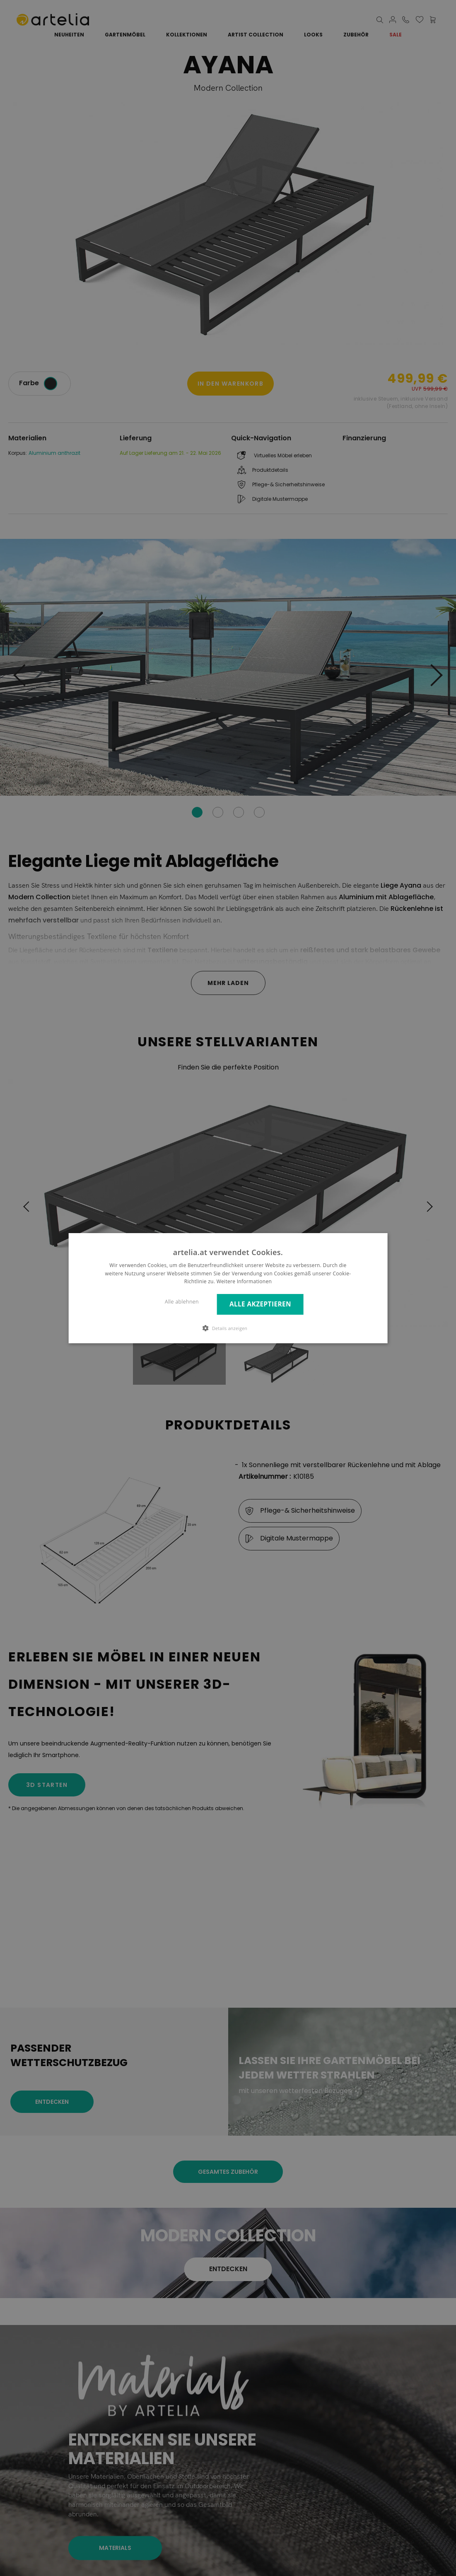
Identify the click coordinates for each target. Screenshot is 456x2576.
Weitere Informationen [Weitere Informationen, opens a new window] (244, 1281)
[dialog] (228, 1288)
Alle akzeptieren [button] (260, 1304)
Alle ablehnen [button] (182, 1301)
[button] (228, 1328)
